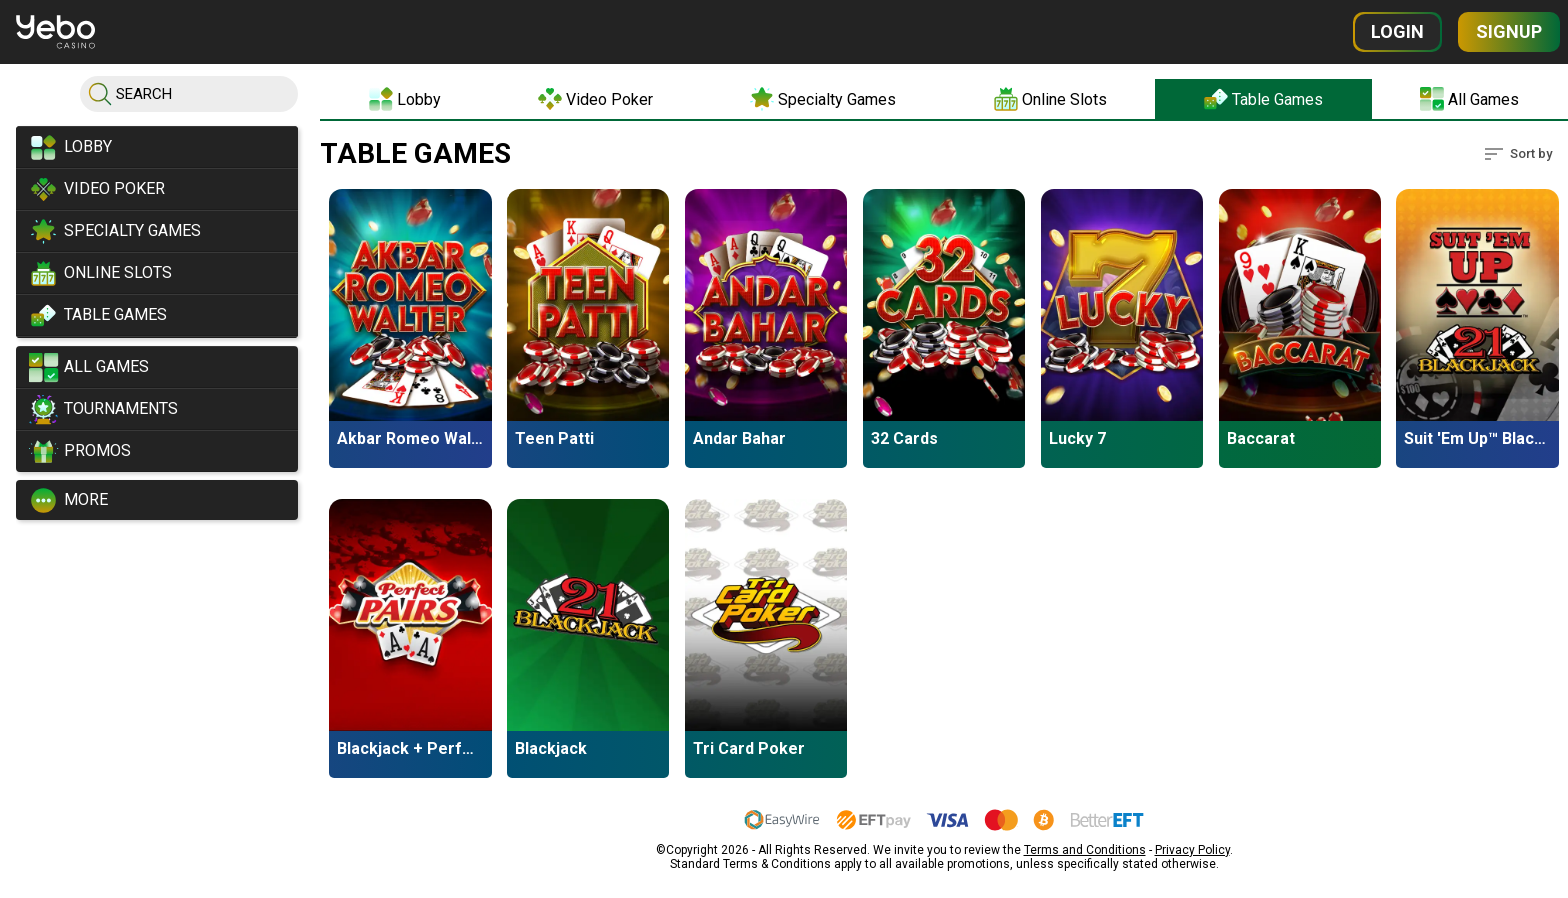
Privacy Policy (1192, 846)
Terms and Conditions (1085, 846)
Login (1397, 31)
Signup (1509, 31)
